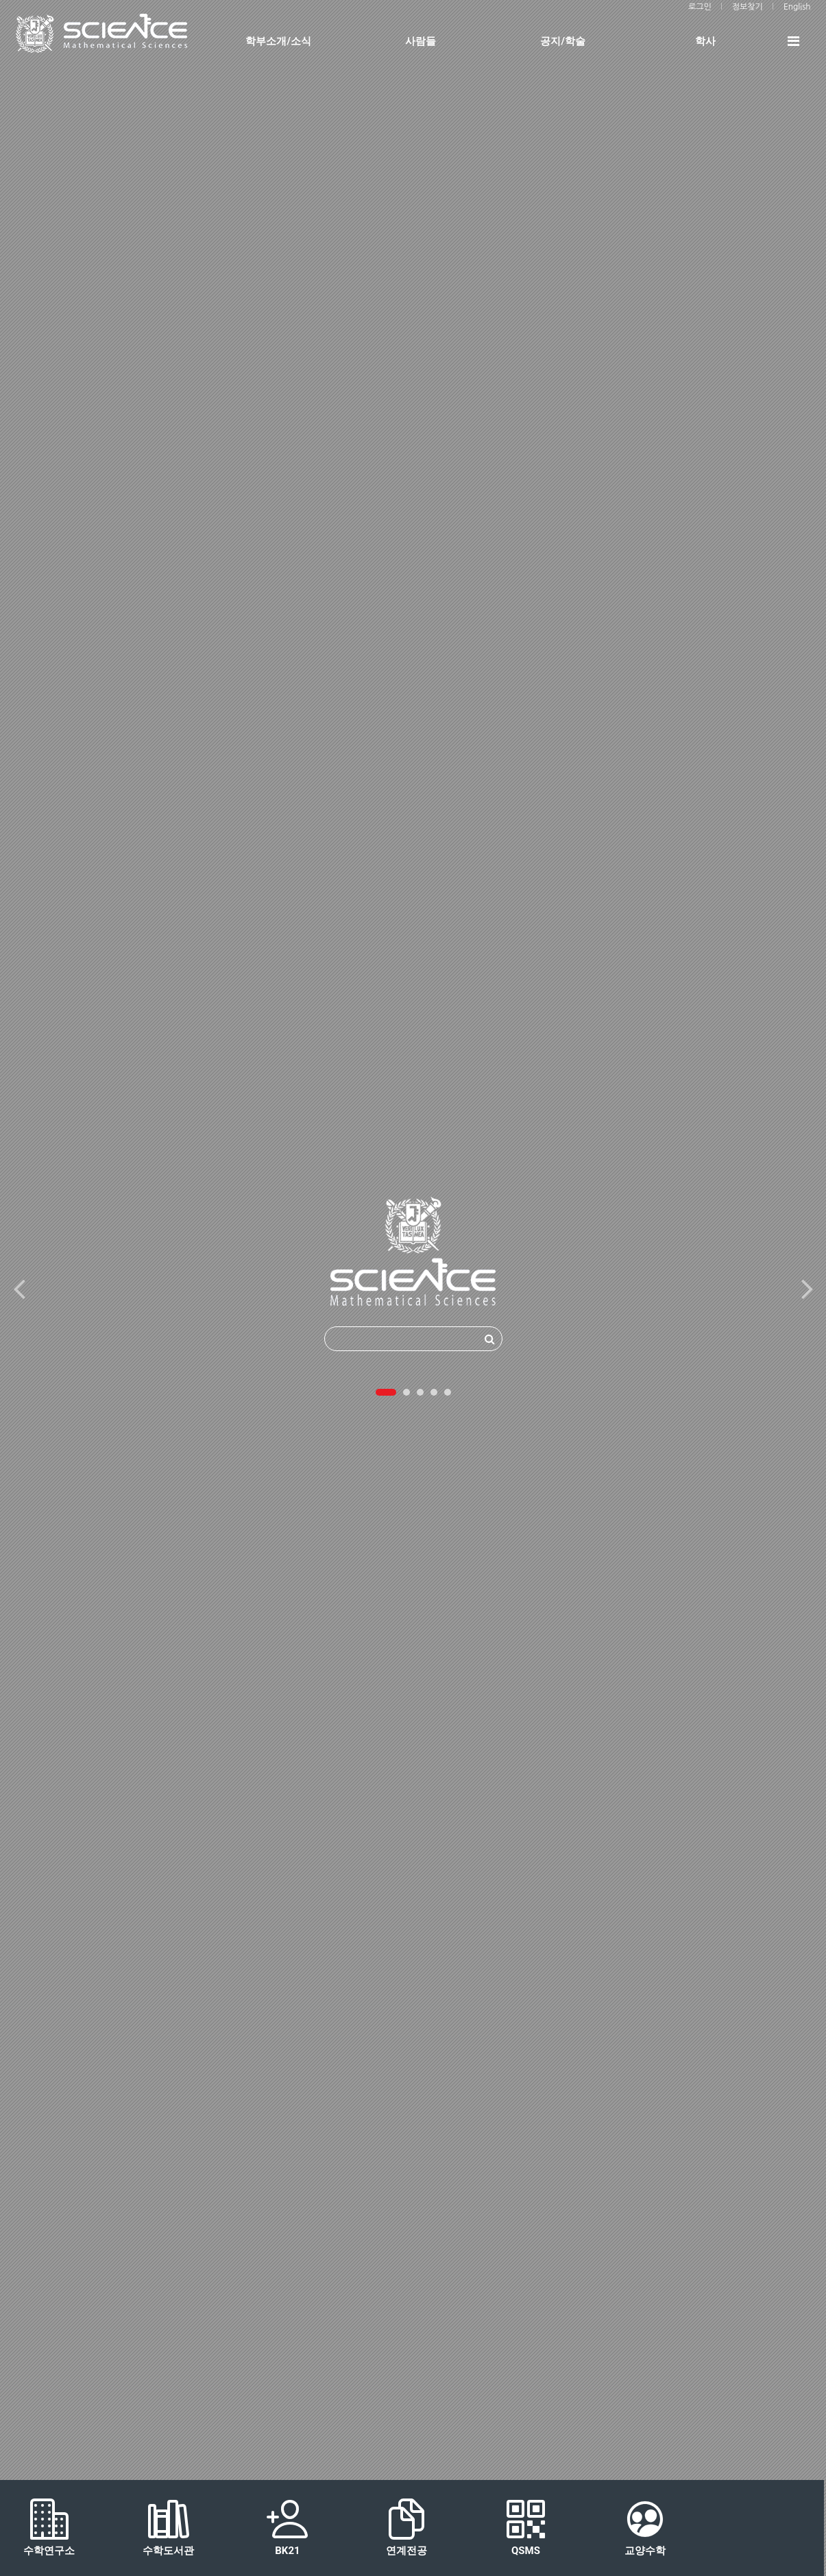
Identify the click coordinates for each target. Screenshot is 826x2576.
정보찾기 (747, 7)
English (797, 7)
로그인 (700, 7)
